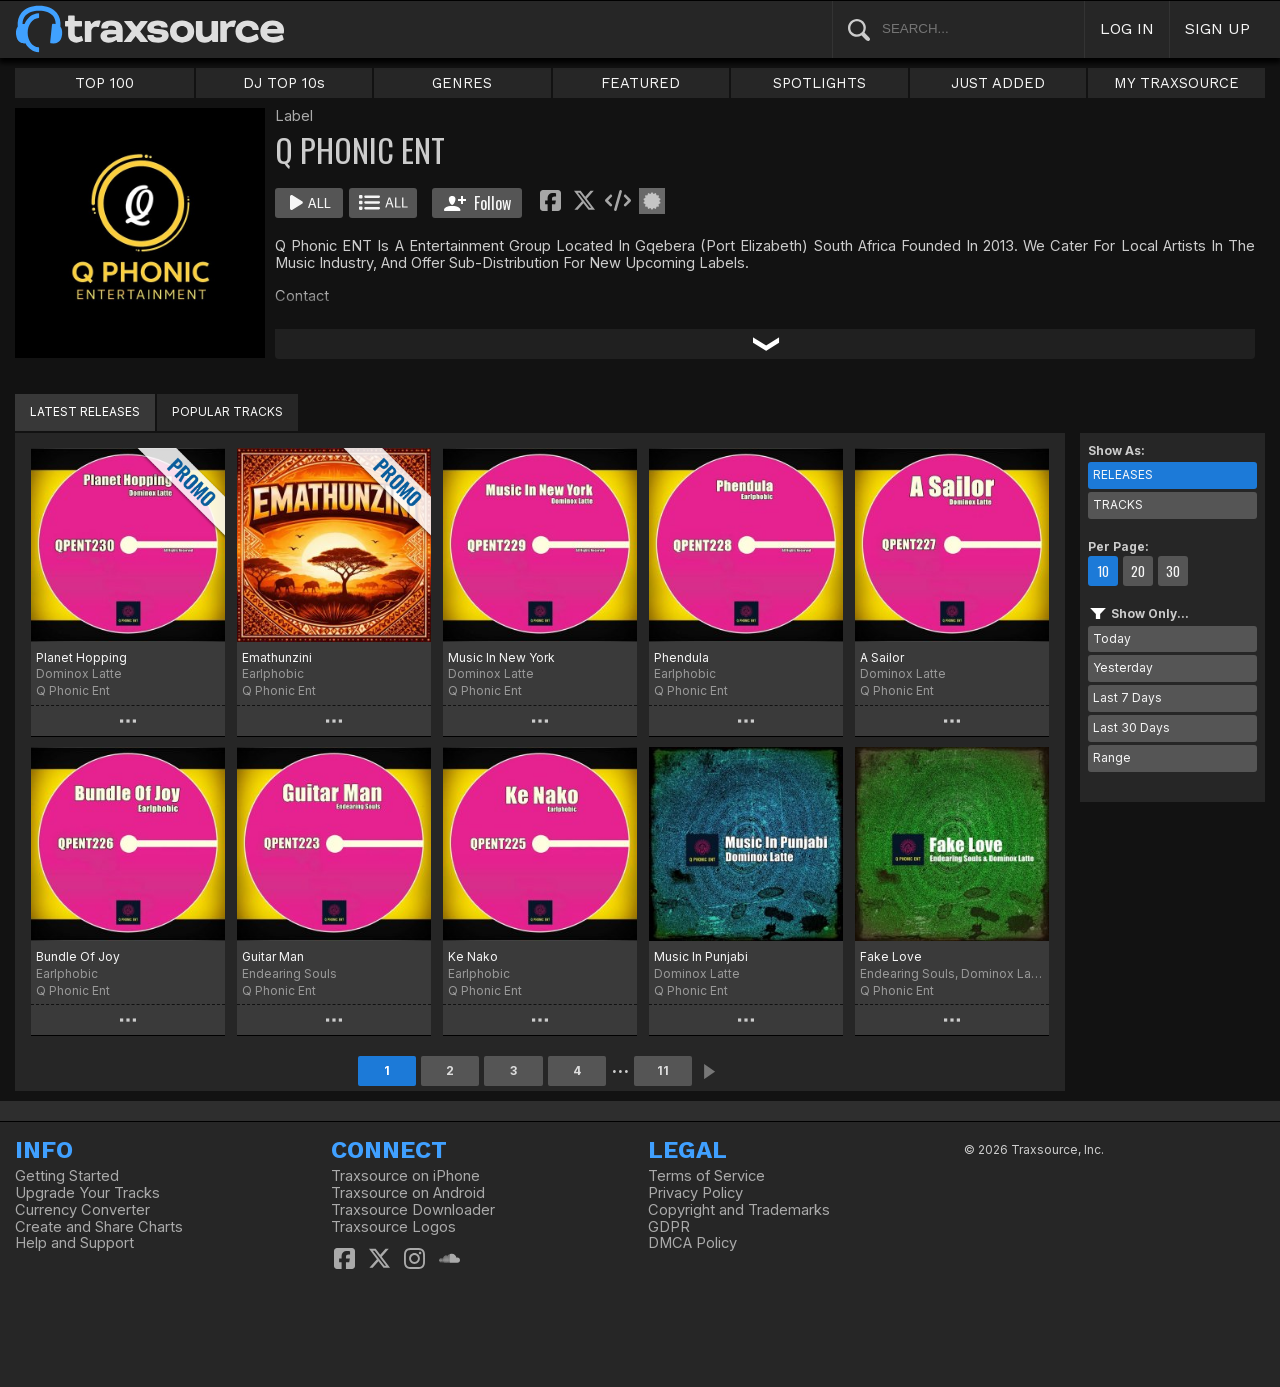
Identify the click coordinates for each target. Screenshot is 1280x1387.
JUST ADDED (998, 83)
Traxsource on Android (408, 1193)
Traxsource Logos (393, 1227)
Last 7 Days (1127, 697)
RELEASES (1123, 474)
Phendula (681, 657)
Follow (477, 203)
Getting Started (67, 1176)
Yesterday (1123, 667)
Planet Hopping (81, 657)
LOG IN (1127, 28)
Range (1112, 757)
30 (1173, 571)
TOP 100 (104, 83)
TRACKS (1118, 504)
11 (663, 1070)
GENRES (462, 83)
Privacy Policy (695, 1193)
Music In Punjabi (701, 956)
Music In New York (501, 657)
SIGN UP (1217, 28)
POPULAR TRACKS (227, 411)
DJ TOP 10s (284, 83)
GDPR (669, 1227)
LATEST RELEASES (85, 411)
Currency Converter (82, 1210)
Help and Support (74, 1243)
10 (1103, 571)
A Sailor (882, 657)
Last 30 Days (1131, 727)
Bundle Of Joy (78, 956)
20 (1138, 571)
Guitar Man (273, 956)
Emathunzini (277, 657)
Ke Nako (473, 956)
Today (1112, 638)
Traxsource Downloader (413, 1210)
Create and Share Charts (99, 1227)
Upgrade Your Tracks (87, 1193)
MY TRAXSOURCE (1176, 83)
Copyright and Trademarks (739, 1210)
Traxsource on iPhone (405, 1176)
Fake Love (891, 956)
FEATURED (640, 83)
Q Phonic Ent (73, 690)
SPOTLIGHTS (819, 83)
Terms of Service (706, 1176)
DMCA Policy (692, 1243)
